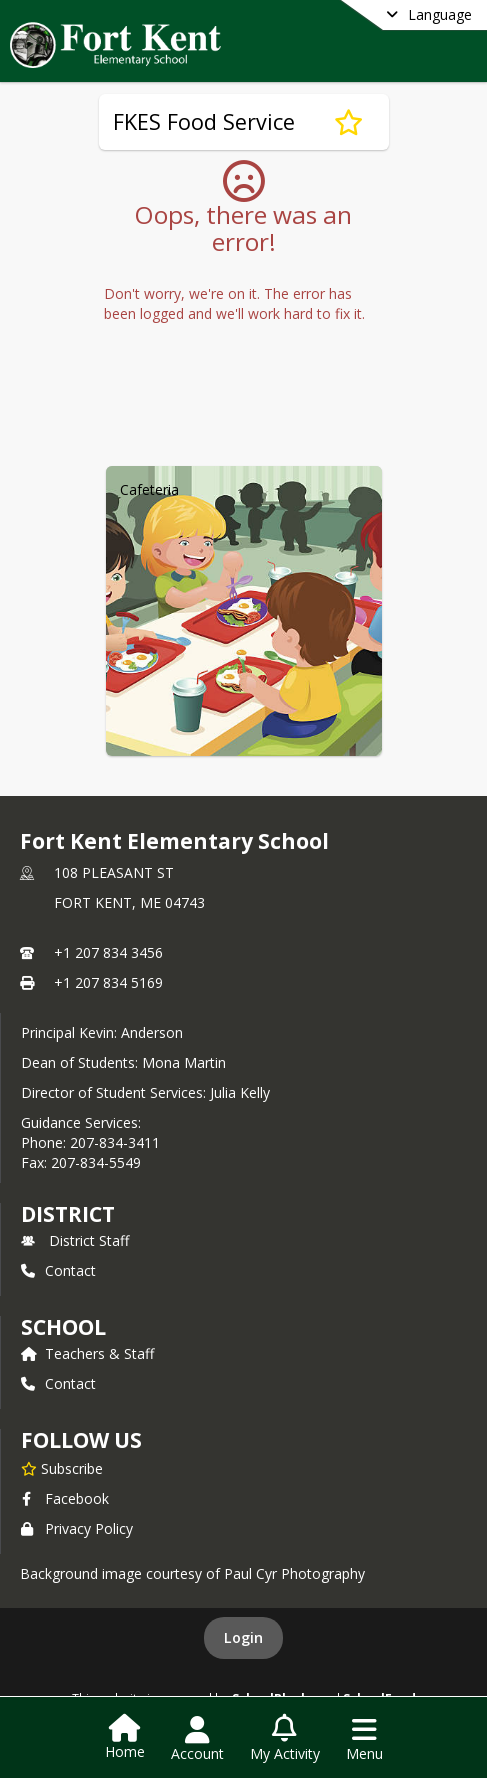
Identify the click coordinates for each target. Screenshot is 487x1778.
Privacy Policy (77, 1528)
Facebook (65, 1498)
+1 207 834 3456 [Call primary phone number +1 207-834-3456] (108, 952)
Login (243, 1637)
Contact (58, 1270)
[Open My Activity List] (285, 1739)
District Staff (75, 1240)
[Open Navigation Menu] (364, 1739)
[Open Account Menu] (197, 1739)
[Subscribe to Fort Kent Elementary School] (62, 1468)
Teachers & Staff (87, 1353)
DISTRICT (68, 1214)
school (63, 1327)
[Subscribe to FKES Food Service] (348, 122)
